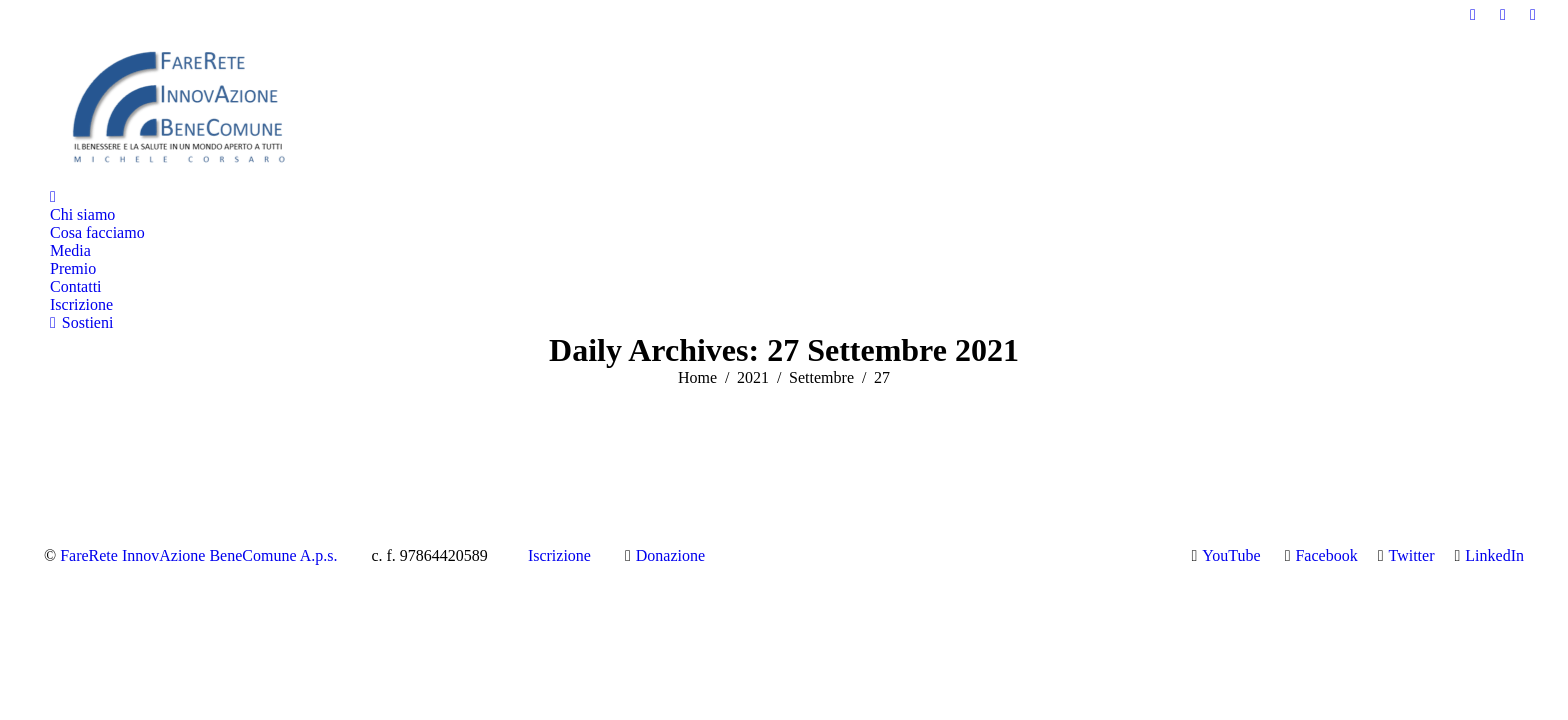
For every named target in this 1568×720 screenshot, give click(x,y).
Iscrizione (559, 555)
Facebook (1326, 555)
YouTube (1231, 555)
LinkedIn (1494, 555)
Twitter (1412, 555)
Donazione (670, 555)
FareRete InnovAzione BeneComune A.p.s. (198, 555)
